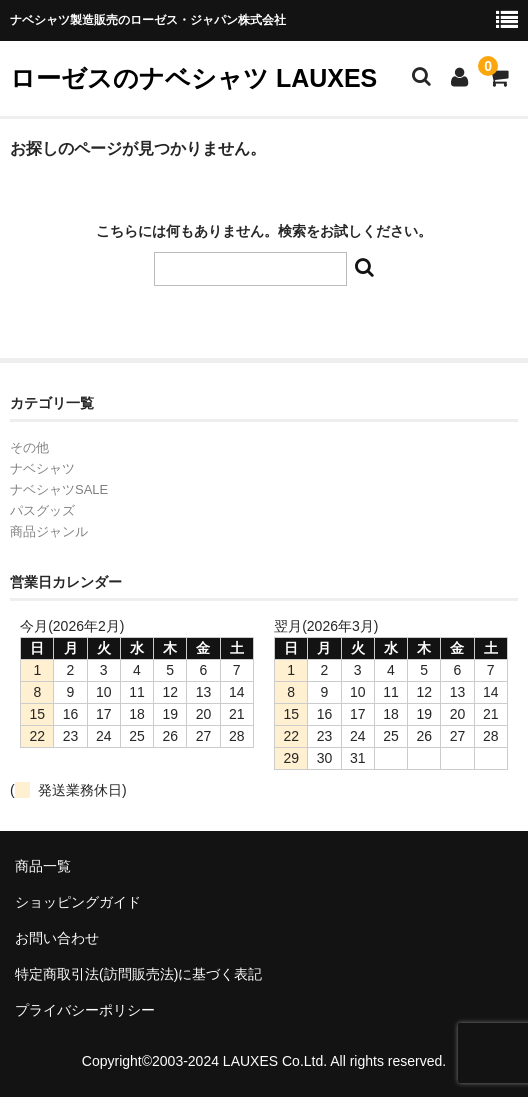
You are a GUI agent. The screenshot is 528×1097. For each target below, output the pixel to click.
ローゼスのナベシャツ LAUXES (193, 78)
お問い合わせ (57, 938)
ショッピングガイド (78, 902)
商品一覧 (43, 866)
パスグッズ (42, 510)
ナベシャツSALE (59, 489)
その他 (29, 447)
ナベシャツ (42, 468)
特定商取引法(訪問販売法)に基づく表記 (138, 974)
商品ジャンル (49, 531)
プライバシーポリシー (85, 1010)
